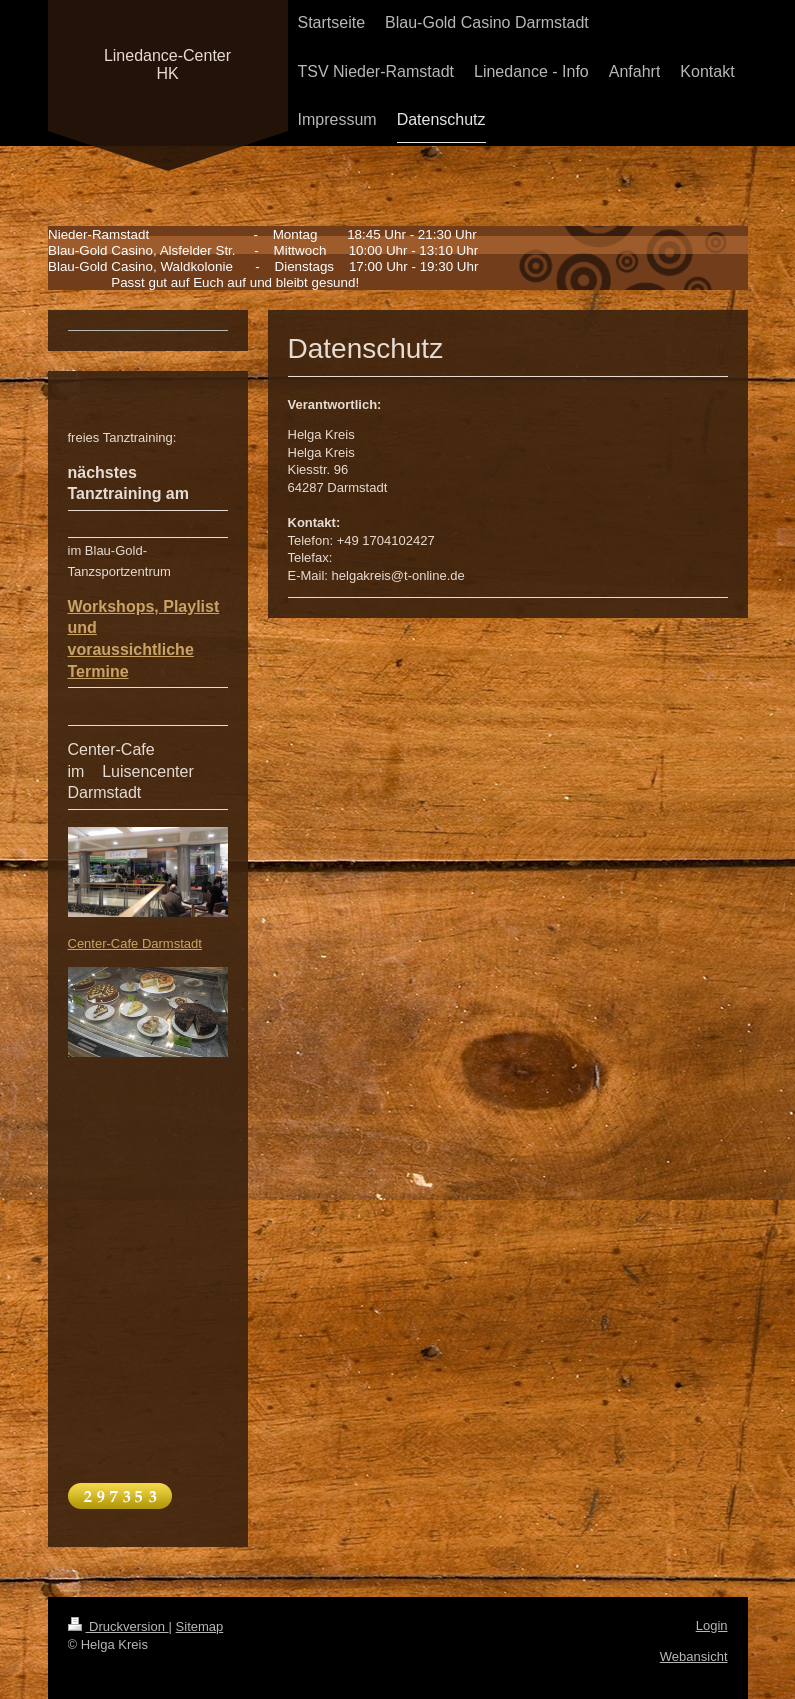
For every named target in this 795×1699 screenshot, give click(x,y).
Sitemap (200, 1626)
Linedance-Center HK (167, 64)
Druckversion (118, 1626)
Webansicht (694, 1656)
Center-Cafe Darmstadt (135, 943)
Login (712, 1625)
